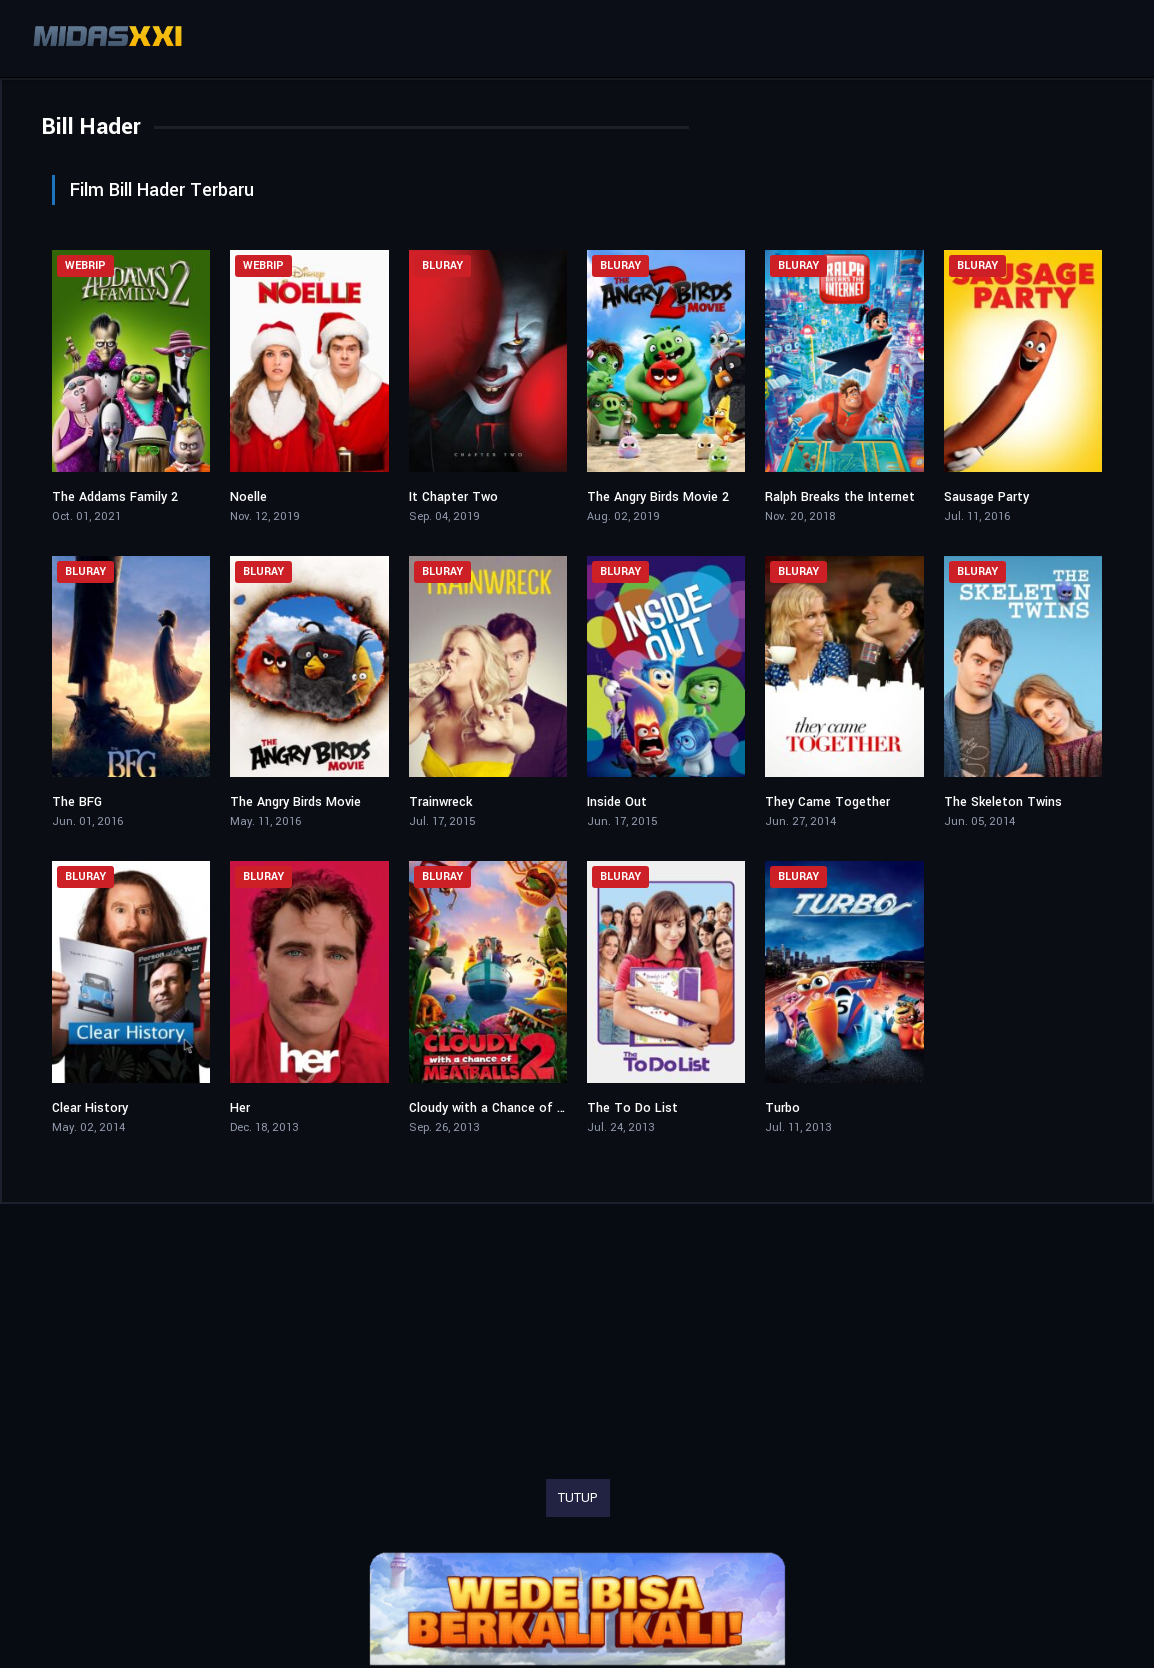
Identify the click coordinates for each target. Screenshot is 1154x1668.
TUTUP (578, 1498)
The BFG (77, 802)
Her (240, 1108)
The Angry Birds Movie (295, 802)
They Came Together (827, 802)
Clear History (90, 1108)
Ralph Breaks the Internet (840, 497)
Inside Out (617, 802)
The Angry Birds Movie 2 (658, 497)
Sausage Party (986, 497)
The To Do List (632, 1108)
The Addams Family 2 (115, 497)
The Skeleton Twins (1003, 802)
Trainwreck (440, 802)
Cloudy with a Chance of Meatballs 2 (517, 1108)
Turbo (782, 1108)
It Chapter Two (453, 497)
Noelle (248, 497)
